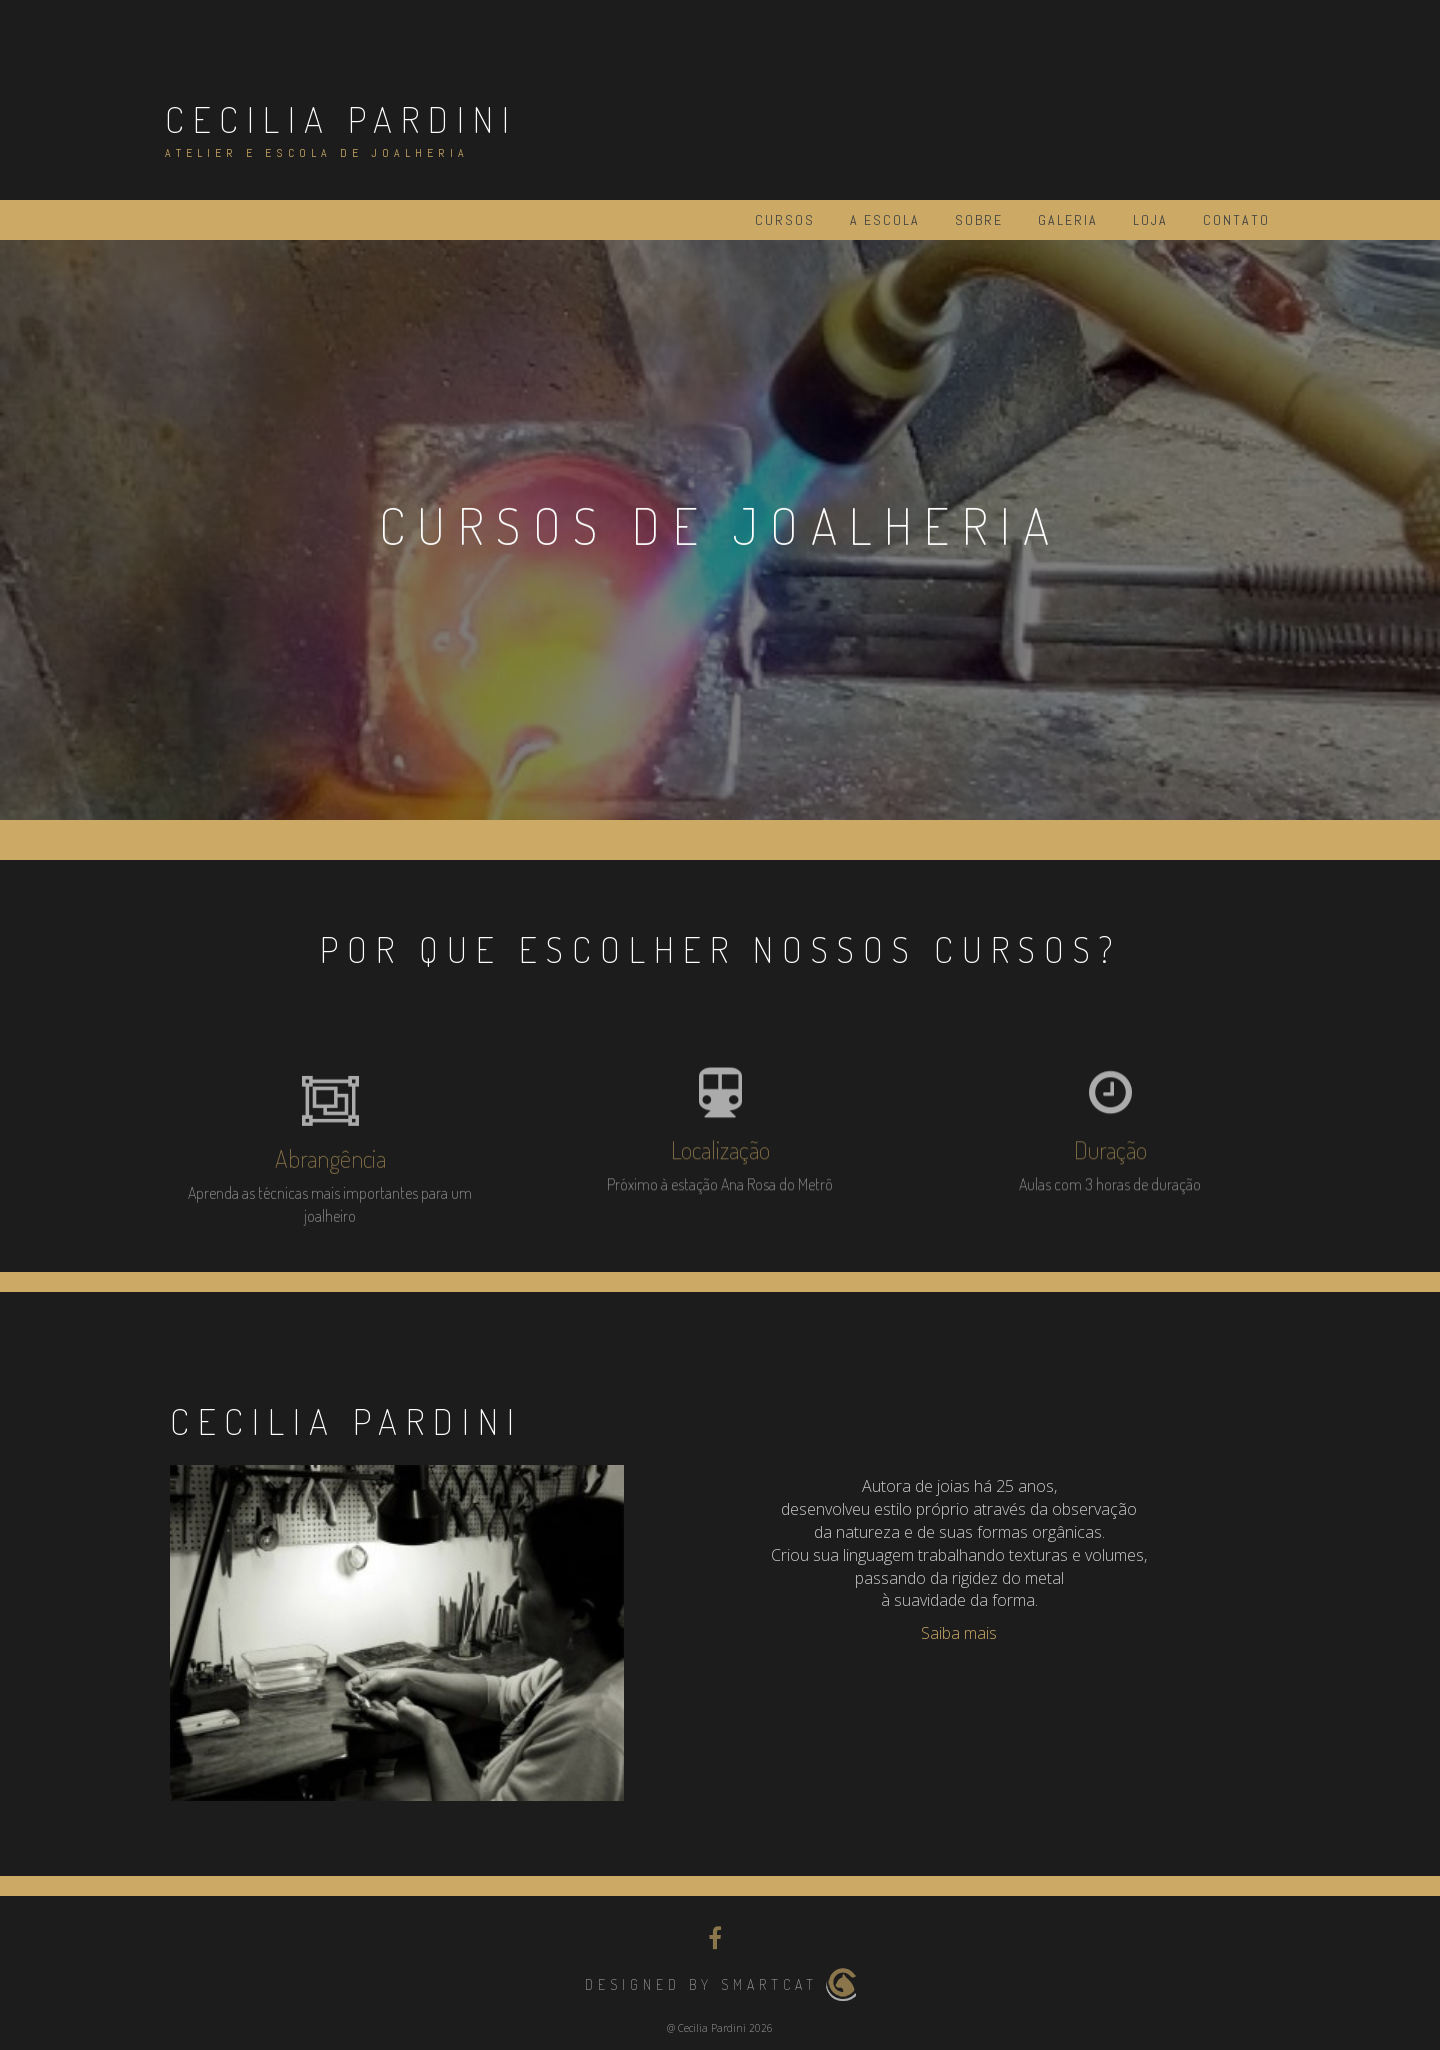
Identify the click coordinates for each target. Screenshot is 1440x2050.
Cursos (785, 220)
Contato (1236, 220)
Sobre (979, 220)
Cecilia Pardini (341, 119)
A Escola (885, 220)
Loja (1150, 220)
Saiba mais (959, 1633)
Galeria (1068, 220)
